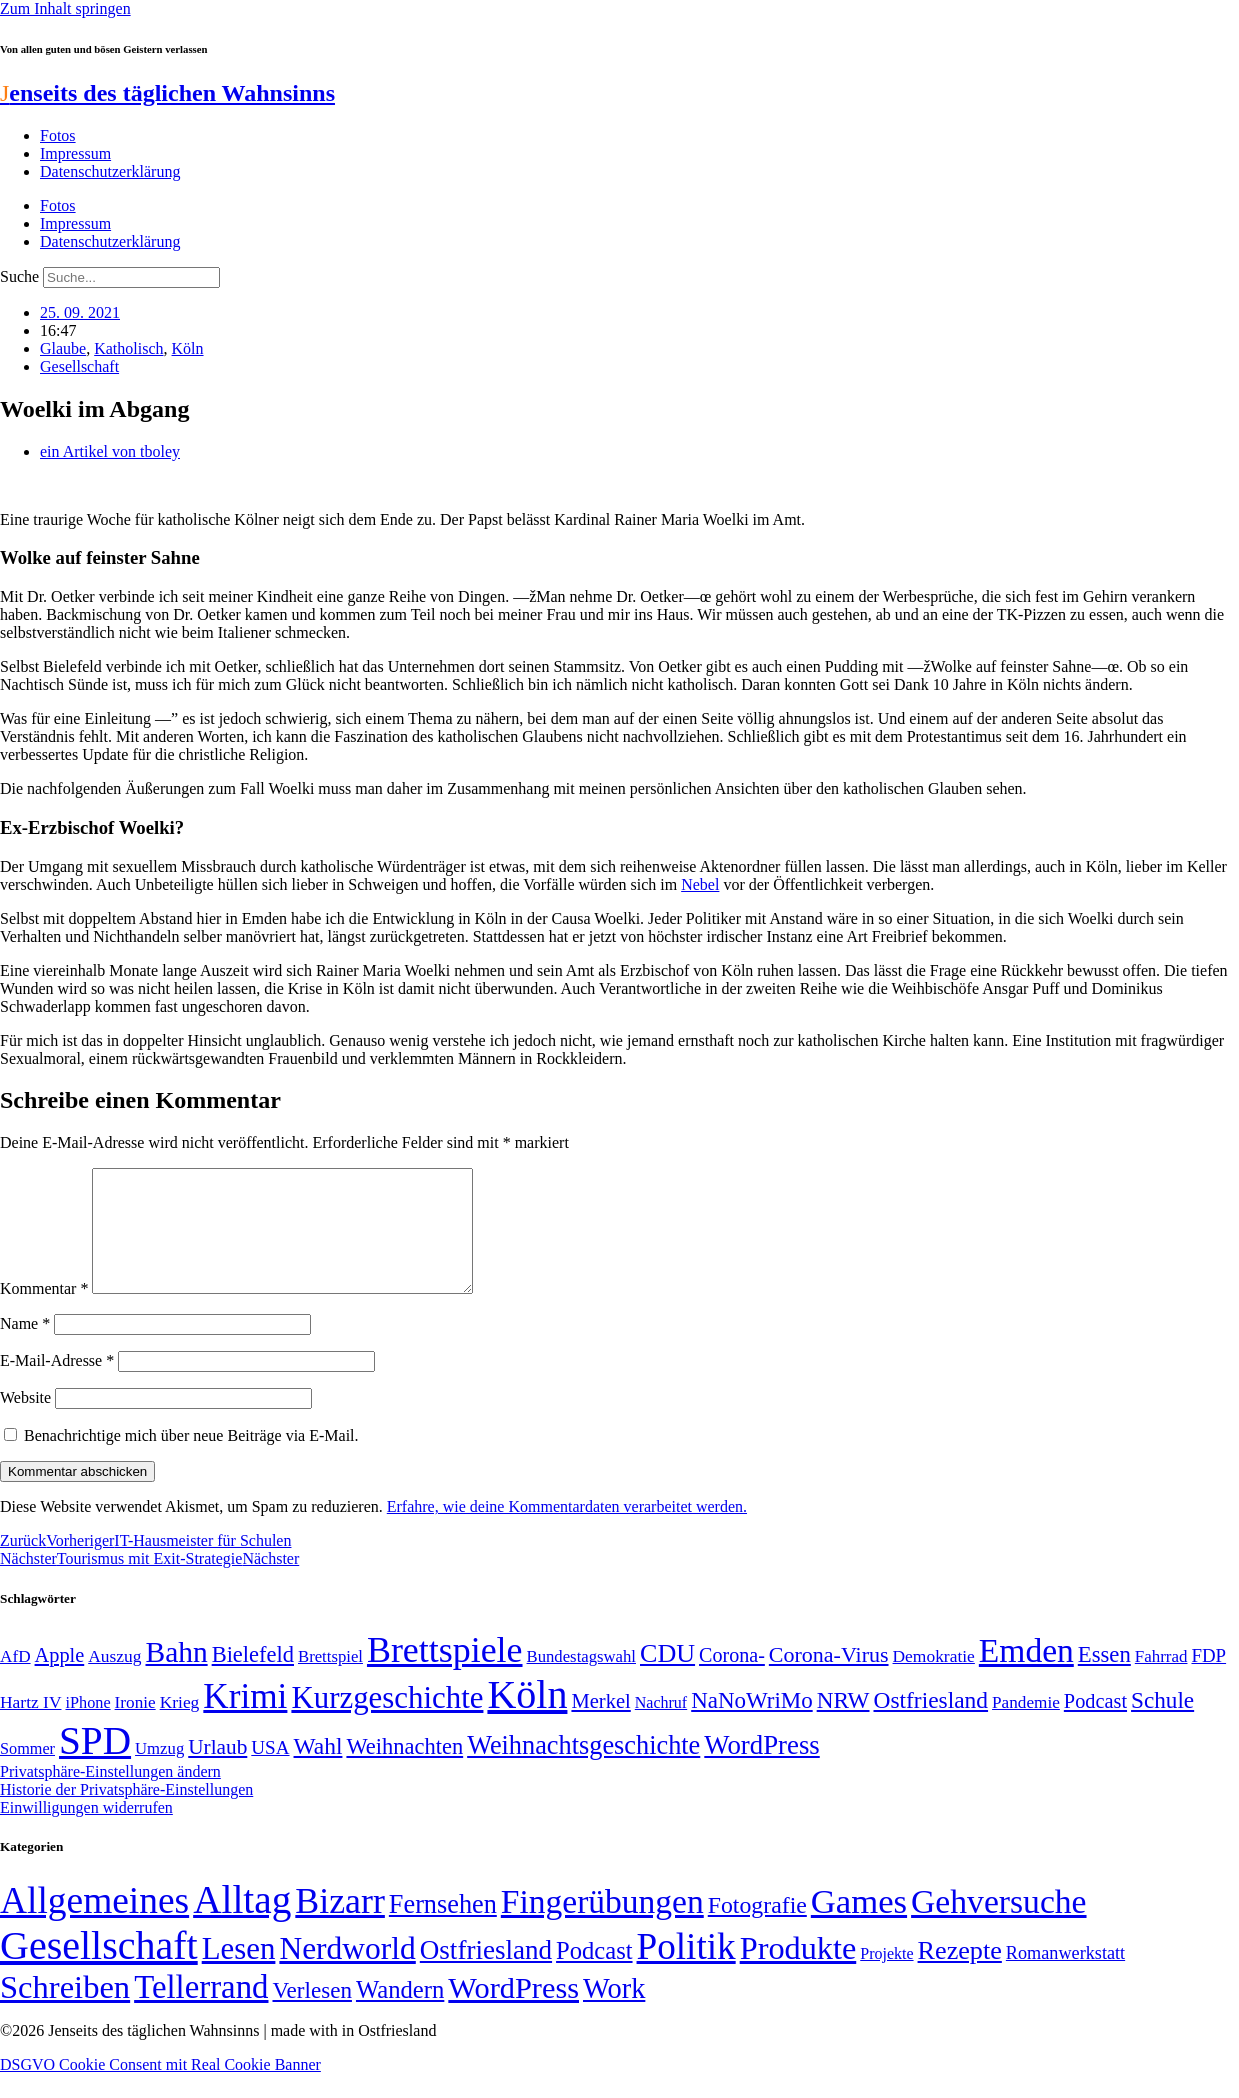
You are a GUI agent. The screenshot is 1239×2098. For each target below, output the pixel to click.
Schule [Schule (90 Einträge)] (1162, 1724)
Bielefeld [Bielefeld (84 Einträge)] (253, 1678)
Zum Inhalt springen (65, 8)
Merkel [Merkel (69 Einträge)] (600, 1725)
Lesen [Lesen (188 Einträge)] (239, 1972)
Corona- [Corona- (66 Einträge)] (732, 1679)
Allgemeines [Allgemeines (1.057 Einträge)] (94, 1924)
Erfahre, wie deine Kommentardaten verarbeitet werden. (567, 1530)
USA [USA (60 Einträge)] (270, 1771)
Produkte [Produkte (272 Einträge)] (798, 1972)
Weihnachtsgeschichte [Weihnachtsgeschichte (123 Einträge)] (583, 1769)
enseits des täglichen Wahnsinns (167, 93)
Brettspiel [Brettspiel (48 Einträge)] (330, 1680)
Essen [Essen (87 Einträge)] (1104, 1678)
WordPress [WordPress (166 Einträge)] (513, 2012)
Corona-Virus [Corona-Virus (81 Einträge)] (829, 1678)
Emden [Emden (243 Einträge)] (1026, 1674)
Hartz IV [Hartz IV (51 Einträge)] (30, 1726)
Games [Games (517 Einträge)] (859, 1925)
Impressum (75, 153)
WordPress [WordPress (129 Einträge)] (761, 1769)
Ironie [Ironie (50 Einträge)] (135, 1726)
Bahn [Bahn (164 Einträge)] (177, 1676)
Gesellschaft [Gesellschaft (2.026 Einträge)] (99, 1969)
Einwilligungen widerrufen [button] (86, 1831)
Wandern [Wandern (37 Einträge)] (400, 2013)
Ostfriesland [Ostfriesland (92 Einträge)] (931, 1724)
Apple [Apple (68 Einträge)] (60, 1679)
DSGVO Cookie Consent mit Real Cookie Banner (160, 2088)
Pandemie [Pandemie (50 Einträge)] (1026, 1726)
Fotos (58, 135)
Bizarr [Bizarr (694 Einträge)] (340, 1925)
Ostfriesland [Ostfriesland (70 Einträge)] (486, 1974)
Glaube (63, 348)
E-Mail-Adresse (57, 1384)
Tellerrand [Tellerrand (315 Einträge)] (201, 2011)
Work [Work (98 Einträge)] (614, 2012)
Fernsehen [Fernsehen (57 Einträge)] (443, 1928)
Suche (19, 276)
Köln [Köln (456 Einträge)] (527, 1718)
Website (25, 1421)
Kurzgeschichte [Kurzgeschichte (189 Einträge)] (387, 1721)
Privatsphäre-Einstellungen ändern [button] (110, 1795)
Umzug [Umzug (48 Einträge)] (159, 1772)
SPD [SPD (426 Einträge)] (95, 1764)
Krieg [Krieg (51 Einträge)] (180, 1726)
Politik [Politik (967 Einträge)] (686, 1970)
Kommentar (44, 1312)
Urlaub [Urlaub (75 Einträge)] (217, 1771)
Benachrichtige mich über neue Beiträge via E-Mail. (191, 1459)
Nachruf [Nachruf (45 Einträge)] (661, 1726)
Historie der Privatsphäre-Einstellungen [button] (126, 1813)
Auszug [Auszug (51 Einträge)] (114, 1680)
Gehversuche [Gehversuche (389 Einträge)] (998, 1925)
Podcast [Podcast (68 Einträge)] (1095, 1725)
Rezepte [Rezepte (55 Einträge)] (960, 1974)
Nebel (700, 884)
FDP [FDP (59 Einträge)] (1208, 1679)
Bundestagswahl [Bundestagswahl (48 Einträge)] (581, 1680)
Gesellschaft (79, 366)
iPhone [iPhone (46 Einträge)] (87, 1727)
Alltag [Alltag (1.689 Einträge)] (242, 1923)
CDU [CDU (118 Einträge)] (667, 1677)
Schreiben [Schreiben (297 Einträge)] (65, 2011)
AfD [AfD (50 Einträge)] (15, 1680)
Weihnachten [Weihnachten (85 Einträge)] (404, 1770)
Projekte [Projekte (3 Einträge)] (886, 1977)
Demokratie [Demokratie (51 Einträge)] (934, 1680)
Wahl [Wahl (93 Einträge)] (318, 1770)
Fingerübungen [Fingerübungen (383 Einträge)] (602, 1925)
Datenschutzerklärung (110, 171)
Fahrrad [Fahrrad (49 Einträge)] (1161, 1680)
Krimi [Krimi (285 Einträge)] (245, 1720)
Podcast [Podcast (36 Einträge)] (594, 1974)
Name (25, 1347)
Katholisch (128, 348)
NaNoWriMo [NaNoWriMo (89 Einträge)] (751, 1724)
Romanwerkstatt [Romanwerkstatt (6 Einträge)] (1065, 1977)
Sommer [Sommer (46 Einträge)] (27, 1773)
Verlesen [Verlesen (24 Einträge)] (311, 2014)
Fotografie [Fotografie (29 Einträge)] (757, 1929)
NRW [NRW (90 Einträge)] (843, 1724)
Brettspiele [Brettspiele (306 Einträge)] (445, 1674)
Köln (188, 348)
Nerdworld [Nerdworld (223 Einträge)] (347, 1972)
